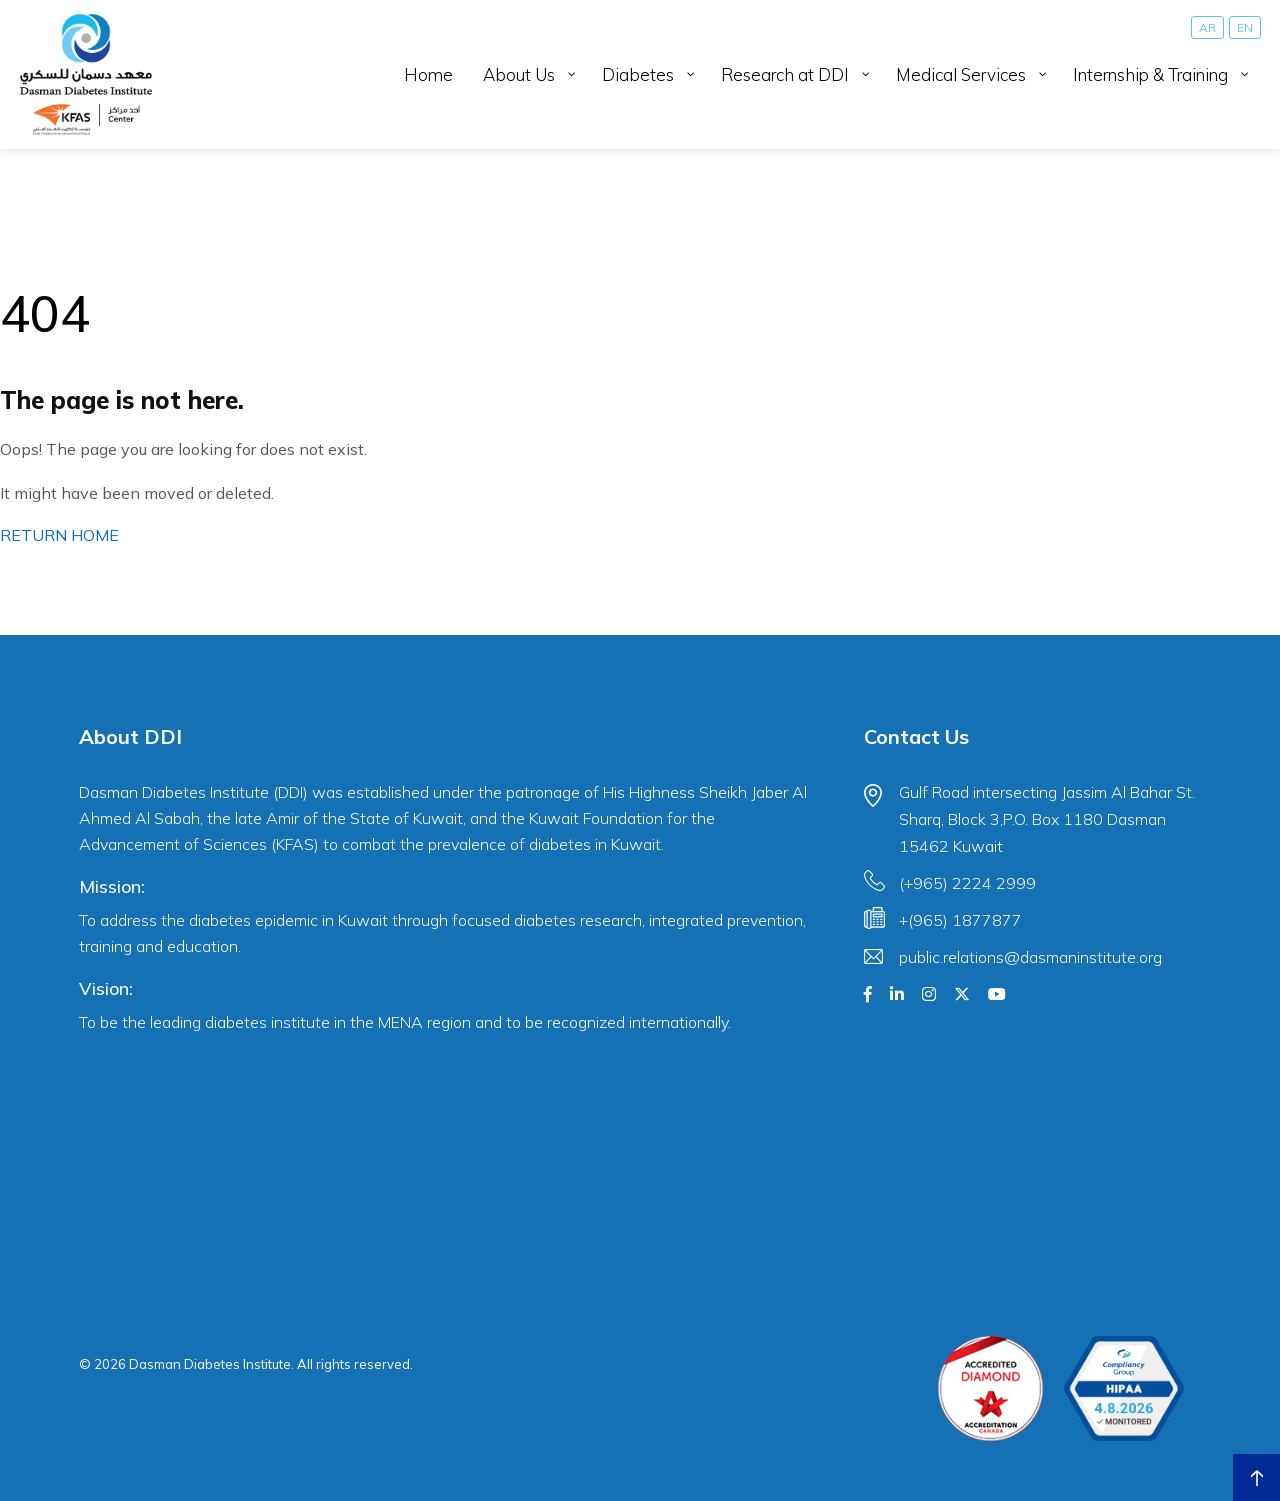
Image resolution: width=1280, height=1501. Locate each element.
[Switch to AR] (1207, 27)
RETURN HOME (59, 535)
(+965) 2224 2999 (967, 883)
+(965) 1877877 (960, 920)
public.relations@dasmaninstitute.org (1030, 957)
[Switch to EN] (1245, 27)
